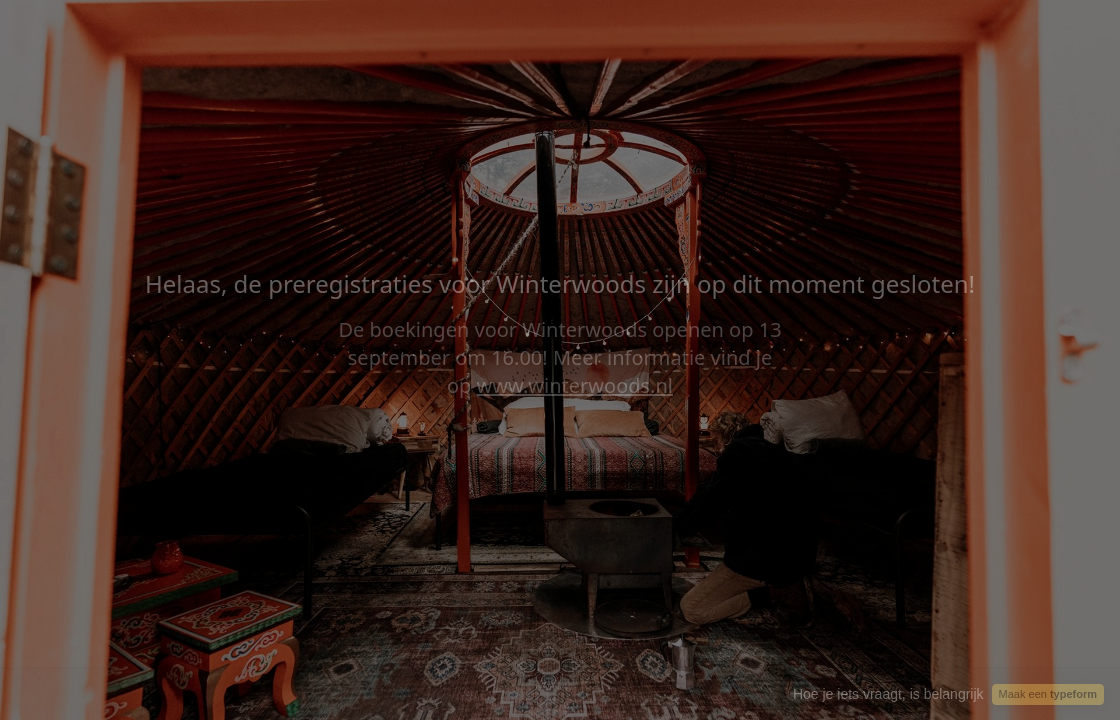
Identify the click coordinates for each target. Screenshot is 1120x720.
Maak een (1048, 694)
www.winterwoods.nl (575, 385)
